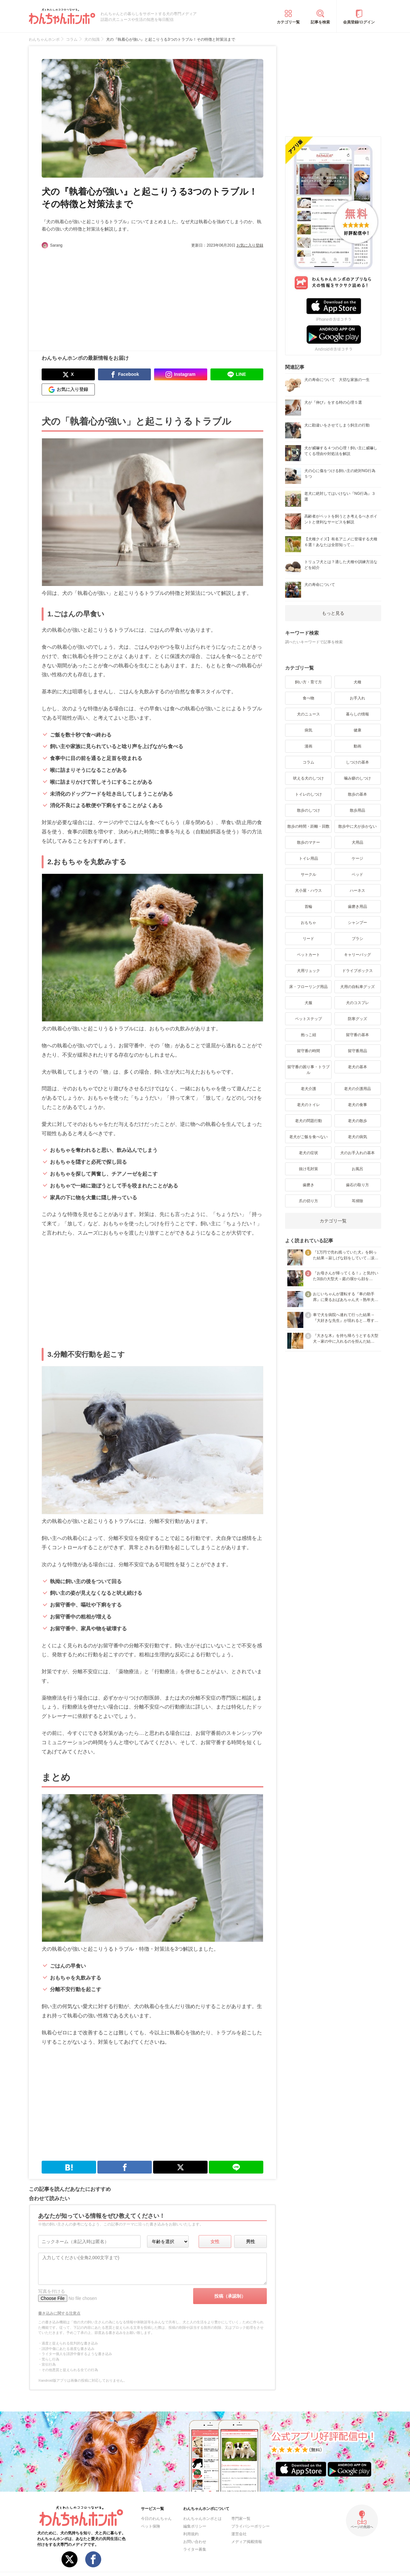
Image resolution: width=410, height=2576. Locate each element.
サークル (308, 874)
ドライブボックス (357, 970)
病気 (308, 730)
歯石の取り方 (357, 1185)
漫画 (308, 746)
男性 (250, 2241)
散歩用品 (357, 810)
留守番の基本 (357, 1035)
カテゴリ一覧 (288, 22)
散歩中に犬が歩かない (357, 826)
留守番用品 (357, 1051)
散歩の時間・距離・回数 (308, 826)
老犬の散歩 (357, 1121)
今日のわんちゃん (156, 2518)
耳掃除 (357, 1201)
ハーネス (357, 890)
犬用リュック (308, 970)
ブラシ (357, 938)
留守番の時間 (308, 1051)
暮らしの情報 (357, 714)
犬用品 (357, 842)
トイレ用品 (308, 858)
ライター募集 (194, 2549)
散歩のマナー (308, 842)
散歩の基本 (357, 794)
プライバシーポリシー (250, 2526)
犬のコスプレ (357, 1003)
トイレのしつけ (308, 794)
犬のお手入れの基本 (357, 1153)
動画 (357, 746)
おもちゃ (308, 922)
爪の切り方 (308, 1201)
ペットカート (308, 954)
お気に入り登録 (249, 245)
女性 (214, 2241)
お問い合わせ (194, 2541)
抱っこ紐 (308, 1035)
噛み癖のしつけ (357, 778)
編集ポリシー (194, 2526)
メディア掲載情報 (246, 2541)
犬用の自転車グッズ (357, 986)
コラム (308, 762)
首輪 (308, 906)
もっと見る (333, 613)
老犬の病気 (357, 1137)
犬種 (357, 682)
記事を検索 (320, 22)
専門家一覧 (240, 2518)
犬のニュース (308, 714)
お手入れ (357, 698)
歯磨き (308, 1185)
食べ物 (308, 698)
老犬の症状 (308, 1153)
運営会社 (239, 2534)
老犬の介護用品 (357, 1088)
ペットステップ (308, 1019)
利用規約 (191, 2534)
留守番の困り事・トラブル (308, 1070)
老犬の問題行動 (308, 1121)
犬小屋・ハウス (308, 890)
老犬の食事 (357, 1104)
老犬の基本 (357, 1067)
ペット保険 (150, 2526)
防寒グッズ (357, 1019)
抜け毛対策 (308, 1169)
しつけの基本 (357, 762)
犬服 (308, 1003)
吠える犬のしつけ (308, 778)
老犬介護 (308, 1088)
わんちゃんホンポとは (202, 2518)
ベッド (357, 874)
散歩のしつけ (308, 810)
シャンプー (357, 922)
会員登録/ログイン (359, 22)
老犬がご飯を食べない (308, 1137)
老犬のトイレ (308, 1104)
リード (308, 938)
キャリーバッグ (357, 954)
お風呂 (357, 1169)
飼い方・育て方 (308, 682)
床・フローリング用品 (308, 986)
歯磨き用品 (357, 906)
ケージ (357, 858)
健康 (357, 730)
